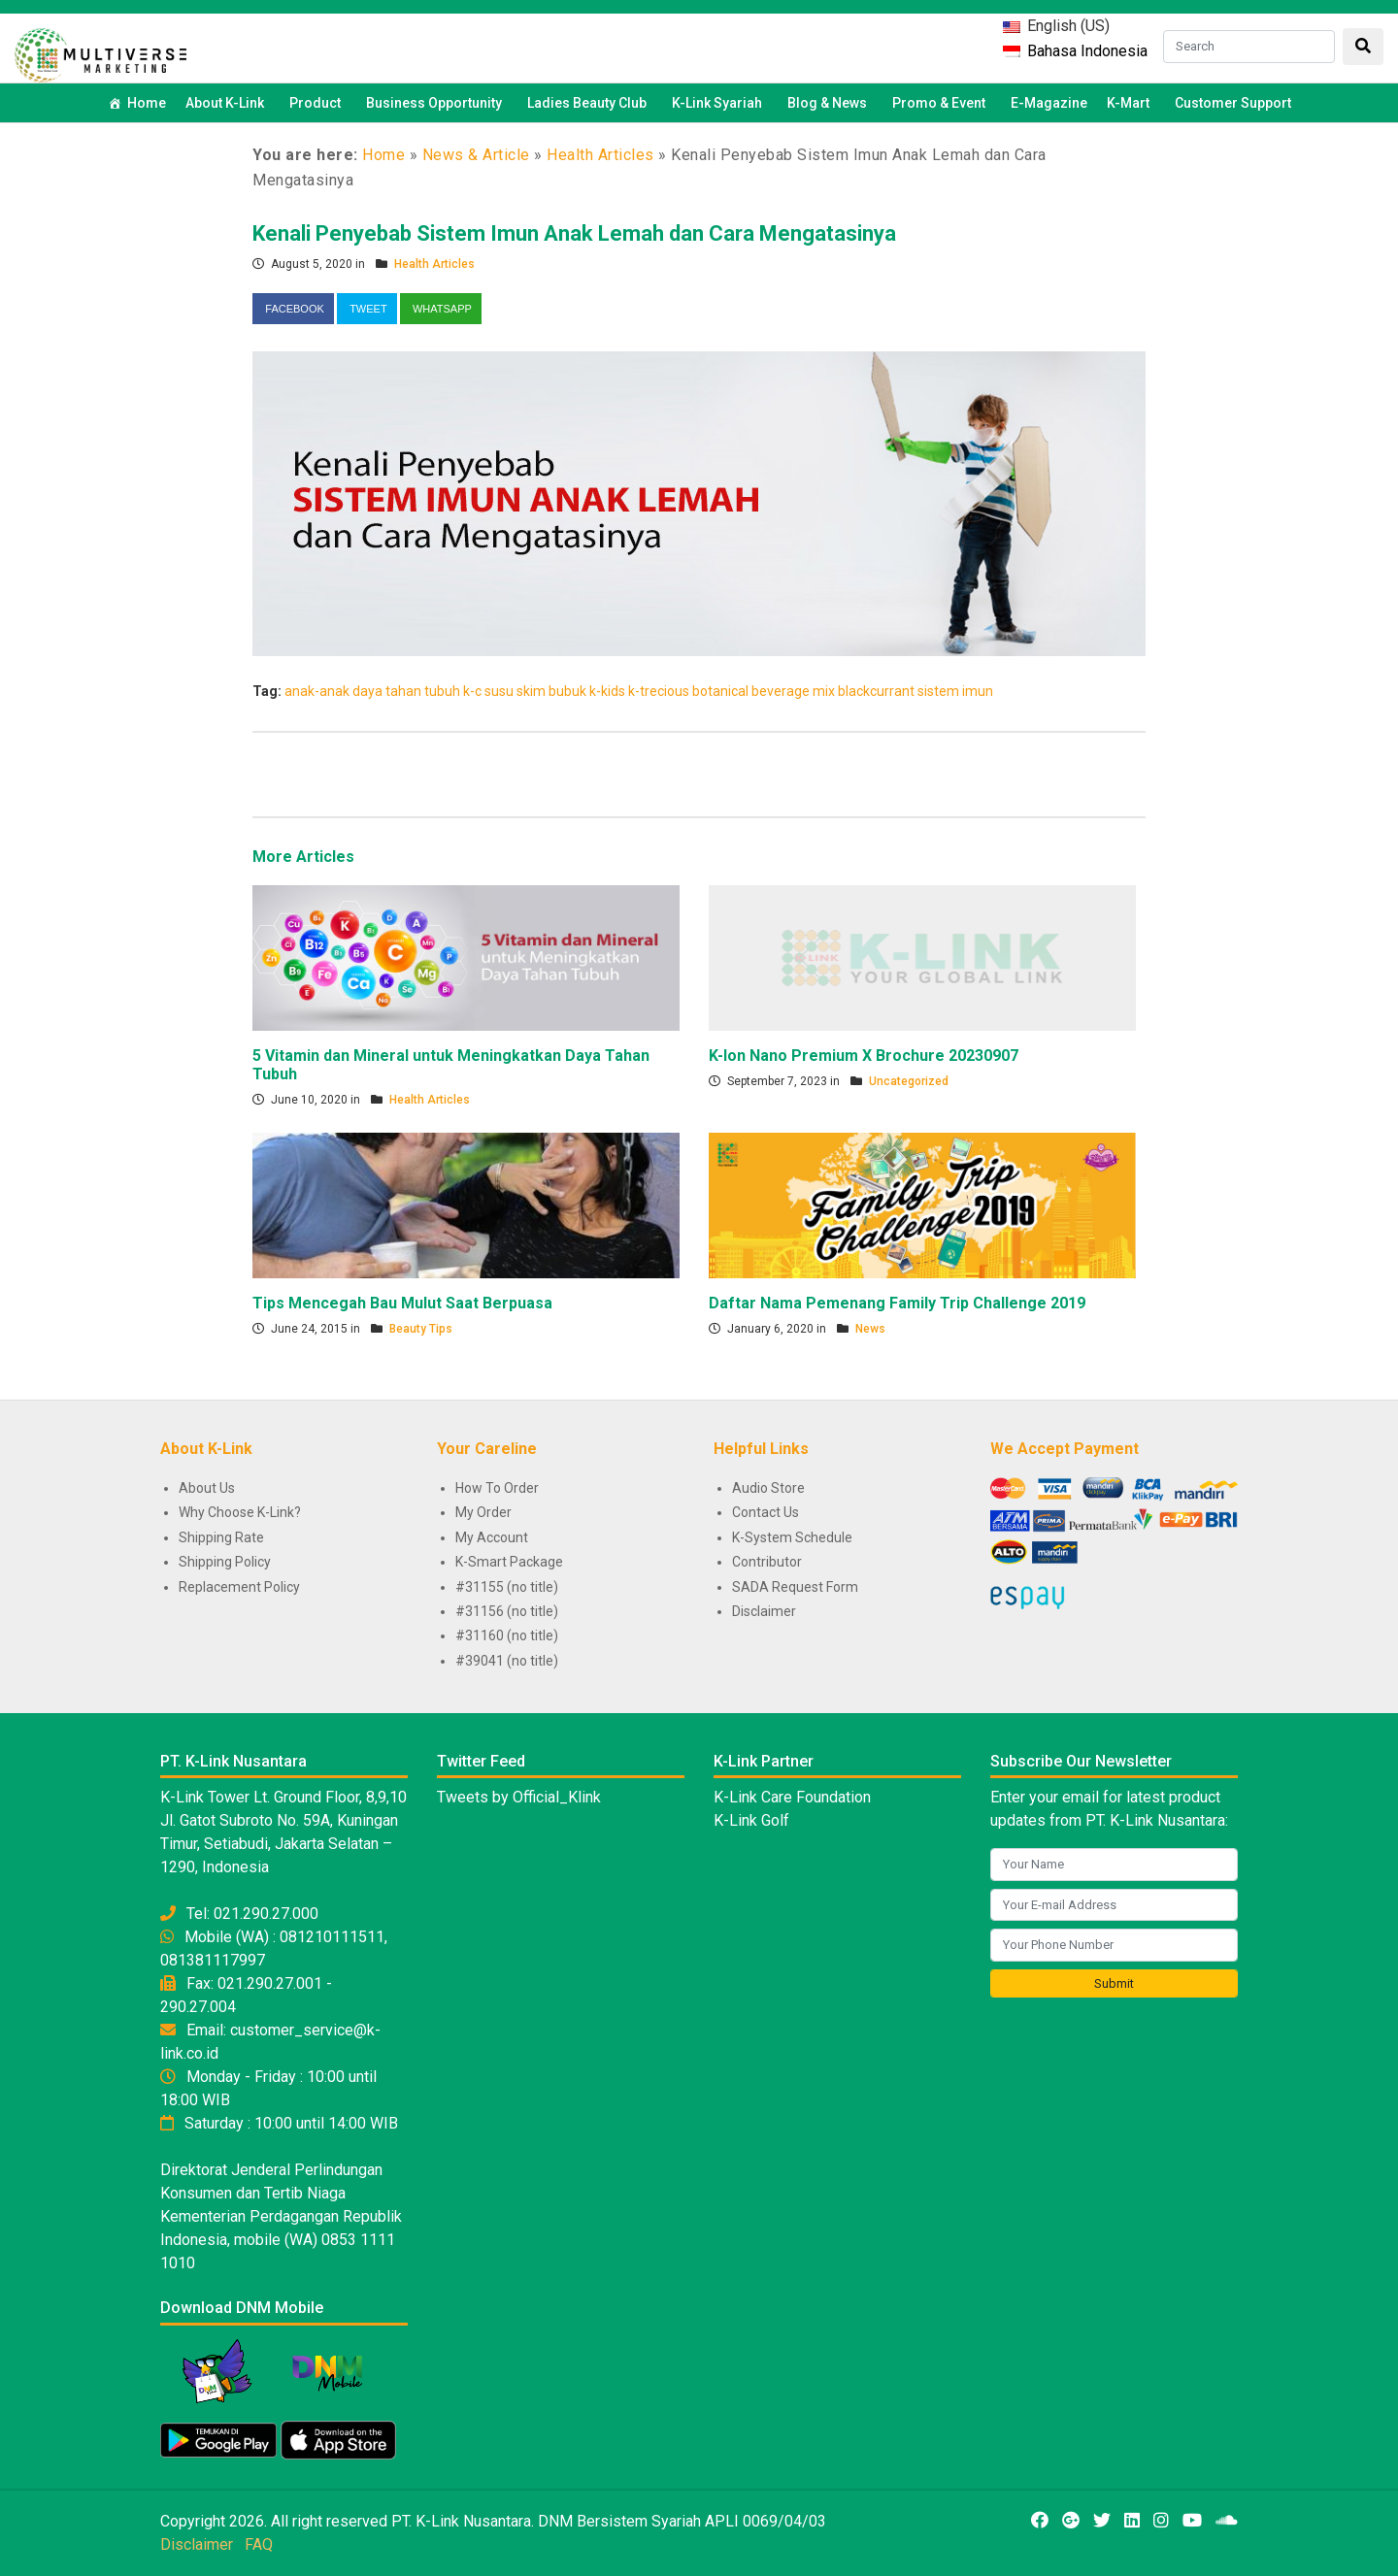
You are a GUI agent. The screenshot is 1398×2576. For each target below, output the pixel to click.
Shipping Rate (221, 1537)
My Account (491, 1537)
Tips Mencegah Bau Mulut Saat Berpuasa (402, 1303)
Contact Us (765, 1512)
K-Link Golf (751, 1820)
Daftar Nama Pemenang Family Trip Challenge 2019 (897, 1303)
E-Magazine (1049, 103)
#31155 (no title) (506, 1587)
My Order (483, 1512)
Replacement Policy (239, 1587)
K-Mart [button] (1131, 103)
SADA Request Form (795, 1587)
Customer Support (1233, 103)
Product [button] (318, 103)
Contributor (767, 1561)
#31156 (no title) (506, 1611)
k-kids (607, 691)
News (870, 1329)
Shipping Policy (225, 1561)
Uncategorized (909, 1081)
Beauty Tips (420, 1329)
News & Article (476, 155)
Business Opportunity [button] (437, 103)
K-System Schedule (792, 1537)
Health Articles (600, 155)
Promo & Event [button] (941, 103)
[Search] (1249, 46)
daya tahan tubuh (406, 691)
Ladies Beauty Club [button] (589, 103)
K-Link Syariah (720, 103)
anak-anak (317, 691)
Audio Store (768, 1488)
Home (146, 103)
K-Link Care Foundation (792, 1797)
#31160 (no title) (506, 1635)
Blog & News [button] (830, 103)
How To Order (497, 1488)
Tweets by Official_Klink (519, 1797)
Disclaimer (764, 1611)
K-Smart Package (509, 1561)
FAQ (259, 2544)
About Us (207, 1488)
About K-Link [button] (227, 103)
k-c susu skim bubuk (524, 691)
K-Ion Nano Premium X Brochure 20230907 (863, 1055)
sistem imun (955, 691)
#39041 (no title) (506, 1660)
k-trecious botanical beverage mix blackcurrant (771, 691)
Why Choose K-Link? (240, 1512)
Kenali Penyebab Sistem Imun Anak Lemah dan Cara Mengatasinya (574, 233)
